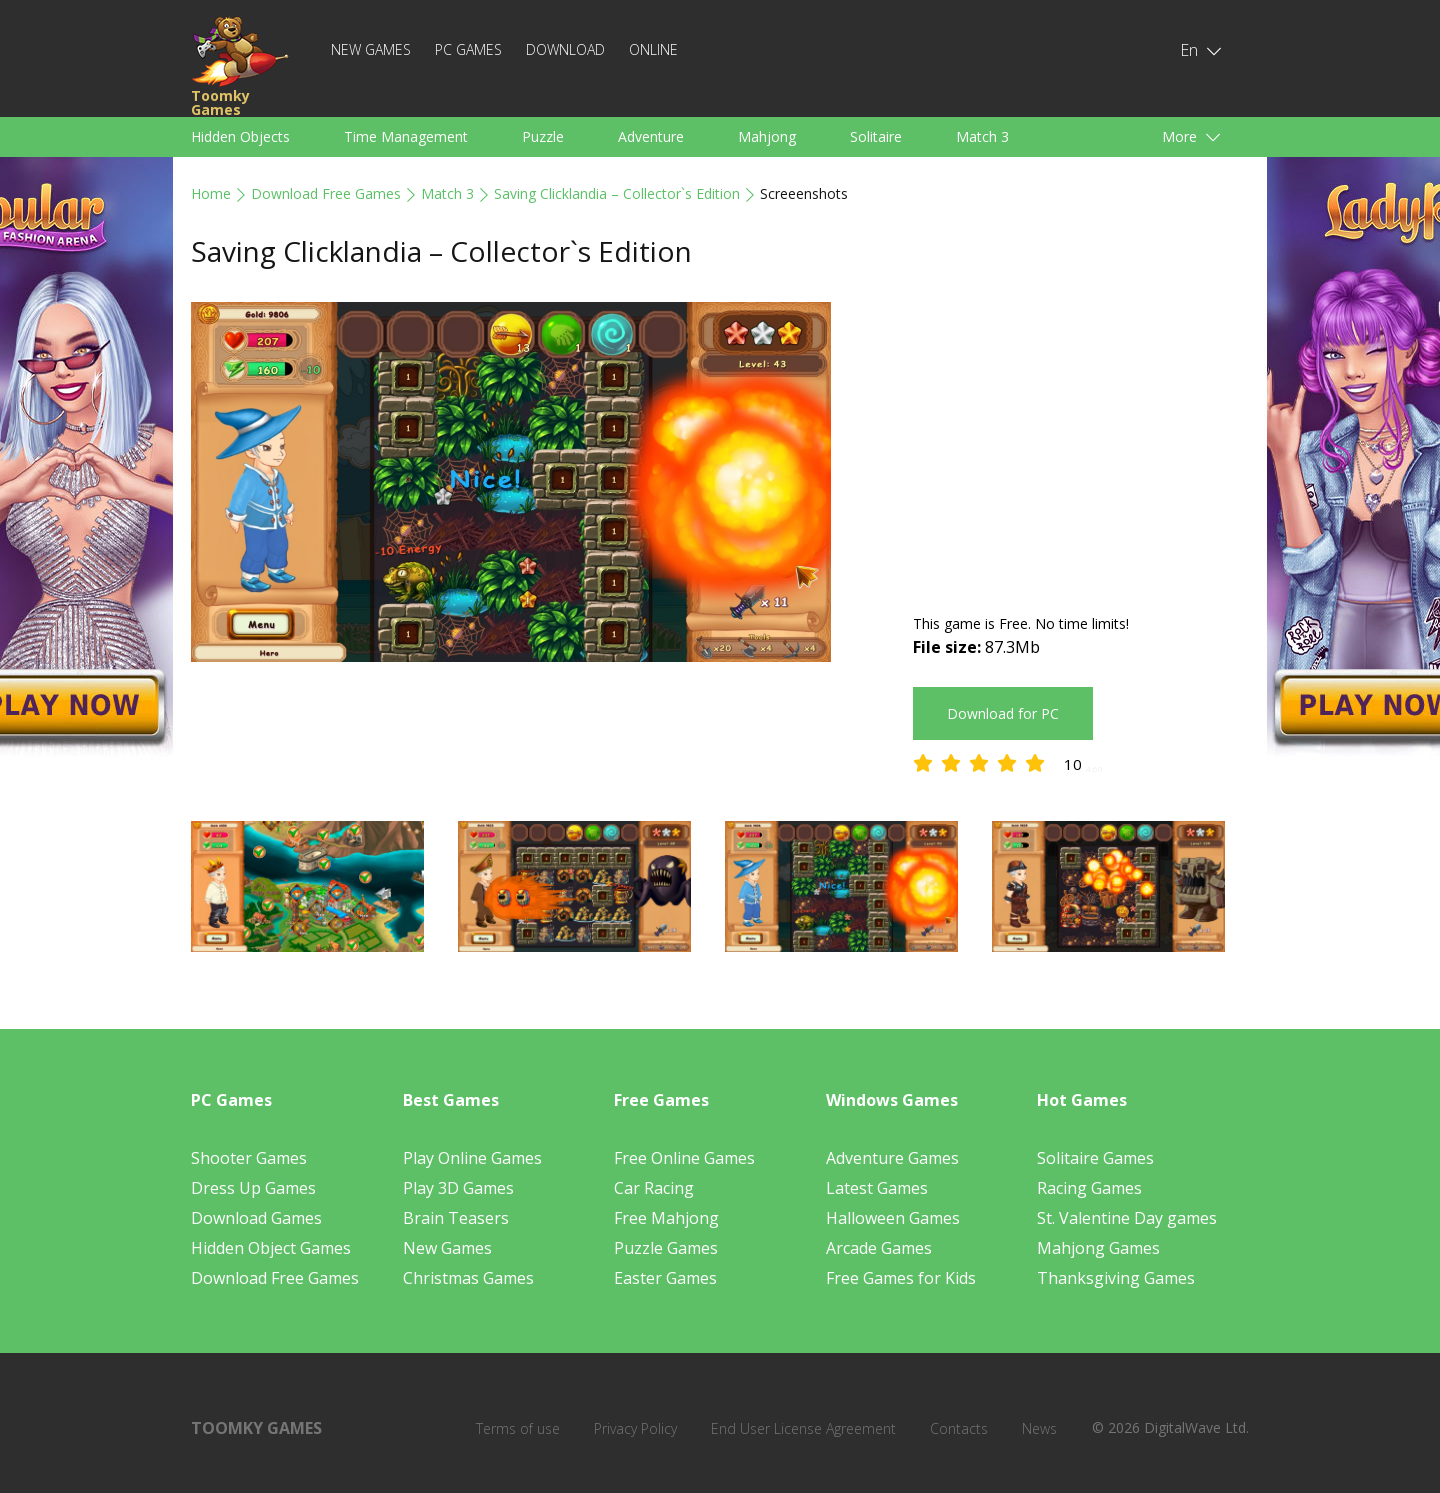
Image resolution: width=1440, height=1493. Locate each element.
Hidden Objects (240, 136)
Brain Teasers (456, 1218)
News (1039, 1428)
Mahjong (767, 136)
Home (211, 193)
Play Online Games (472, 1158)
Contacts (959, 1428)
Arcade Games (879, 1248)
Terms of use (518, 1428)
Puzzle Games (666, 1248)
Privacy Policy (635, 1428)
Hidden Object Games (271, 1248)
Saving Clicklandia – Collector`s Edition (617, 193)
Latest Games (877, 1188)
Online (653, 49)
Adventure (651, 136)
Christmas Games (468, 1278)
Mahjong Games (1098, 1248)
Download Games (256, 1218)
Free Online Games (684, 1158)
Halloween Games (893, 1218)
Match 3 (982, 136)
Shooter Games (249, 1158)
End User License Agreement (803, 1428)
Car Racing (654, 1188)
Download (565, 49)
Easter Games (665, 1278)
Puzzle (543, 136)
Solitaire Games (1095, 1158)
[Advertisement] (1081, 442)
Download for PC (1003, 713)
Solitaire (876, 136)
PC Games (468, 49)
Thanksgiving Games (1116, 1278)
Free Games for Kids (901, 1278)
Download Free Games (326, 193)
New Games (371, 49)
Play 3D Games (458, 1188)
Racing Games (1089, 1188)
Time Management (406, 136)
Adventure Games (892, 1158)
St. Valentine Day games (1127, 1218)
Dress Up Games (253, 1188)
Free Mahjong (666, 1218)
